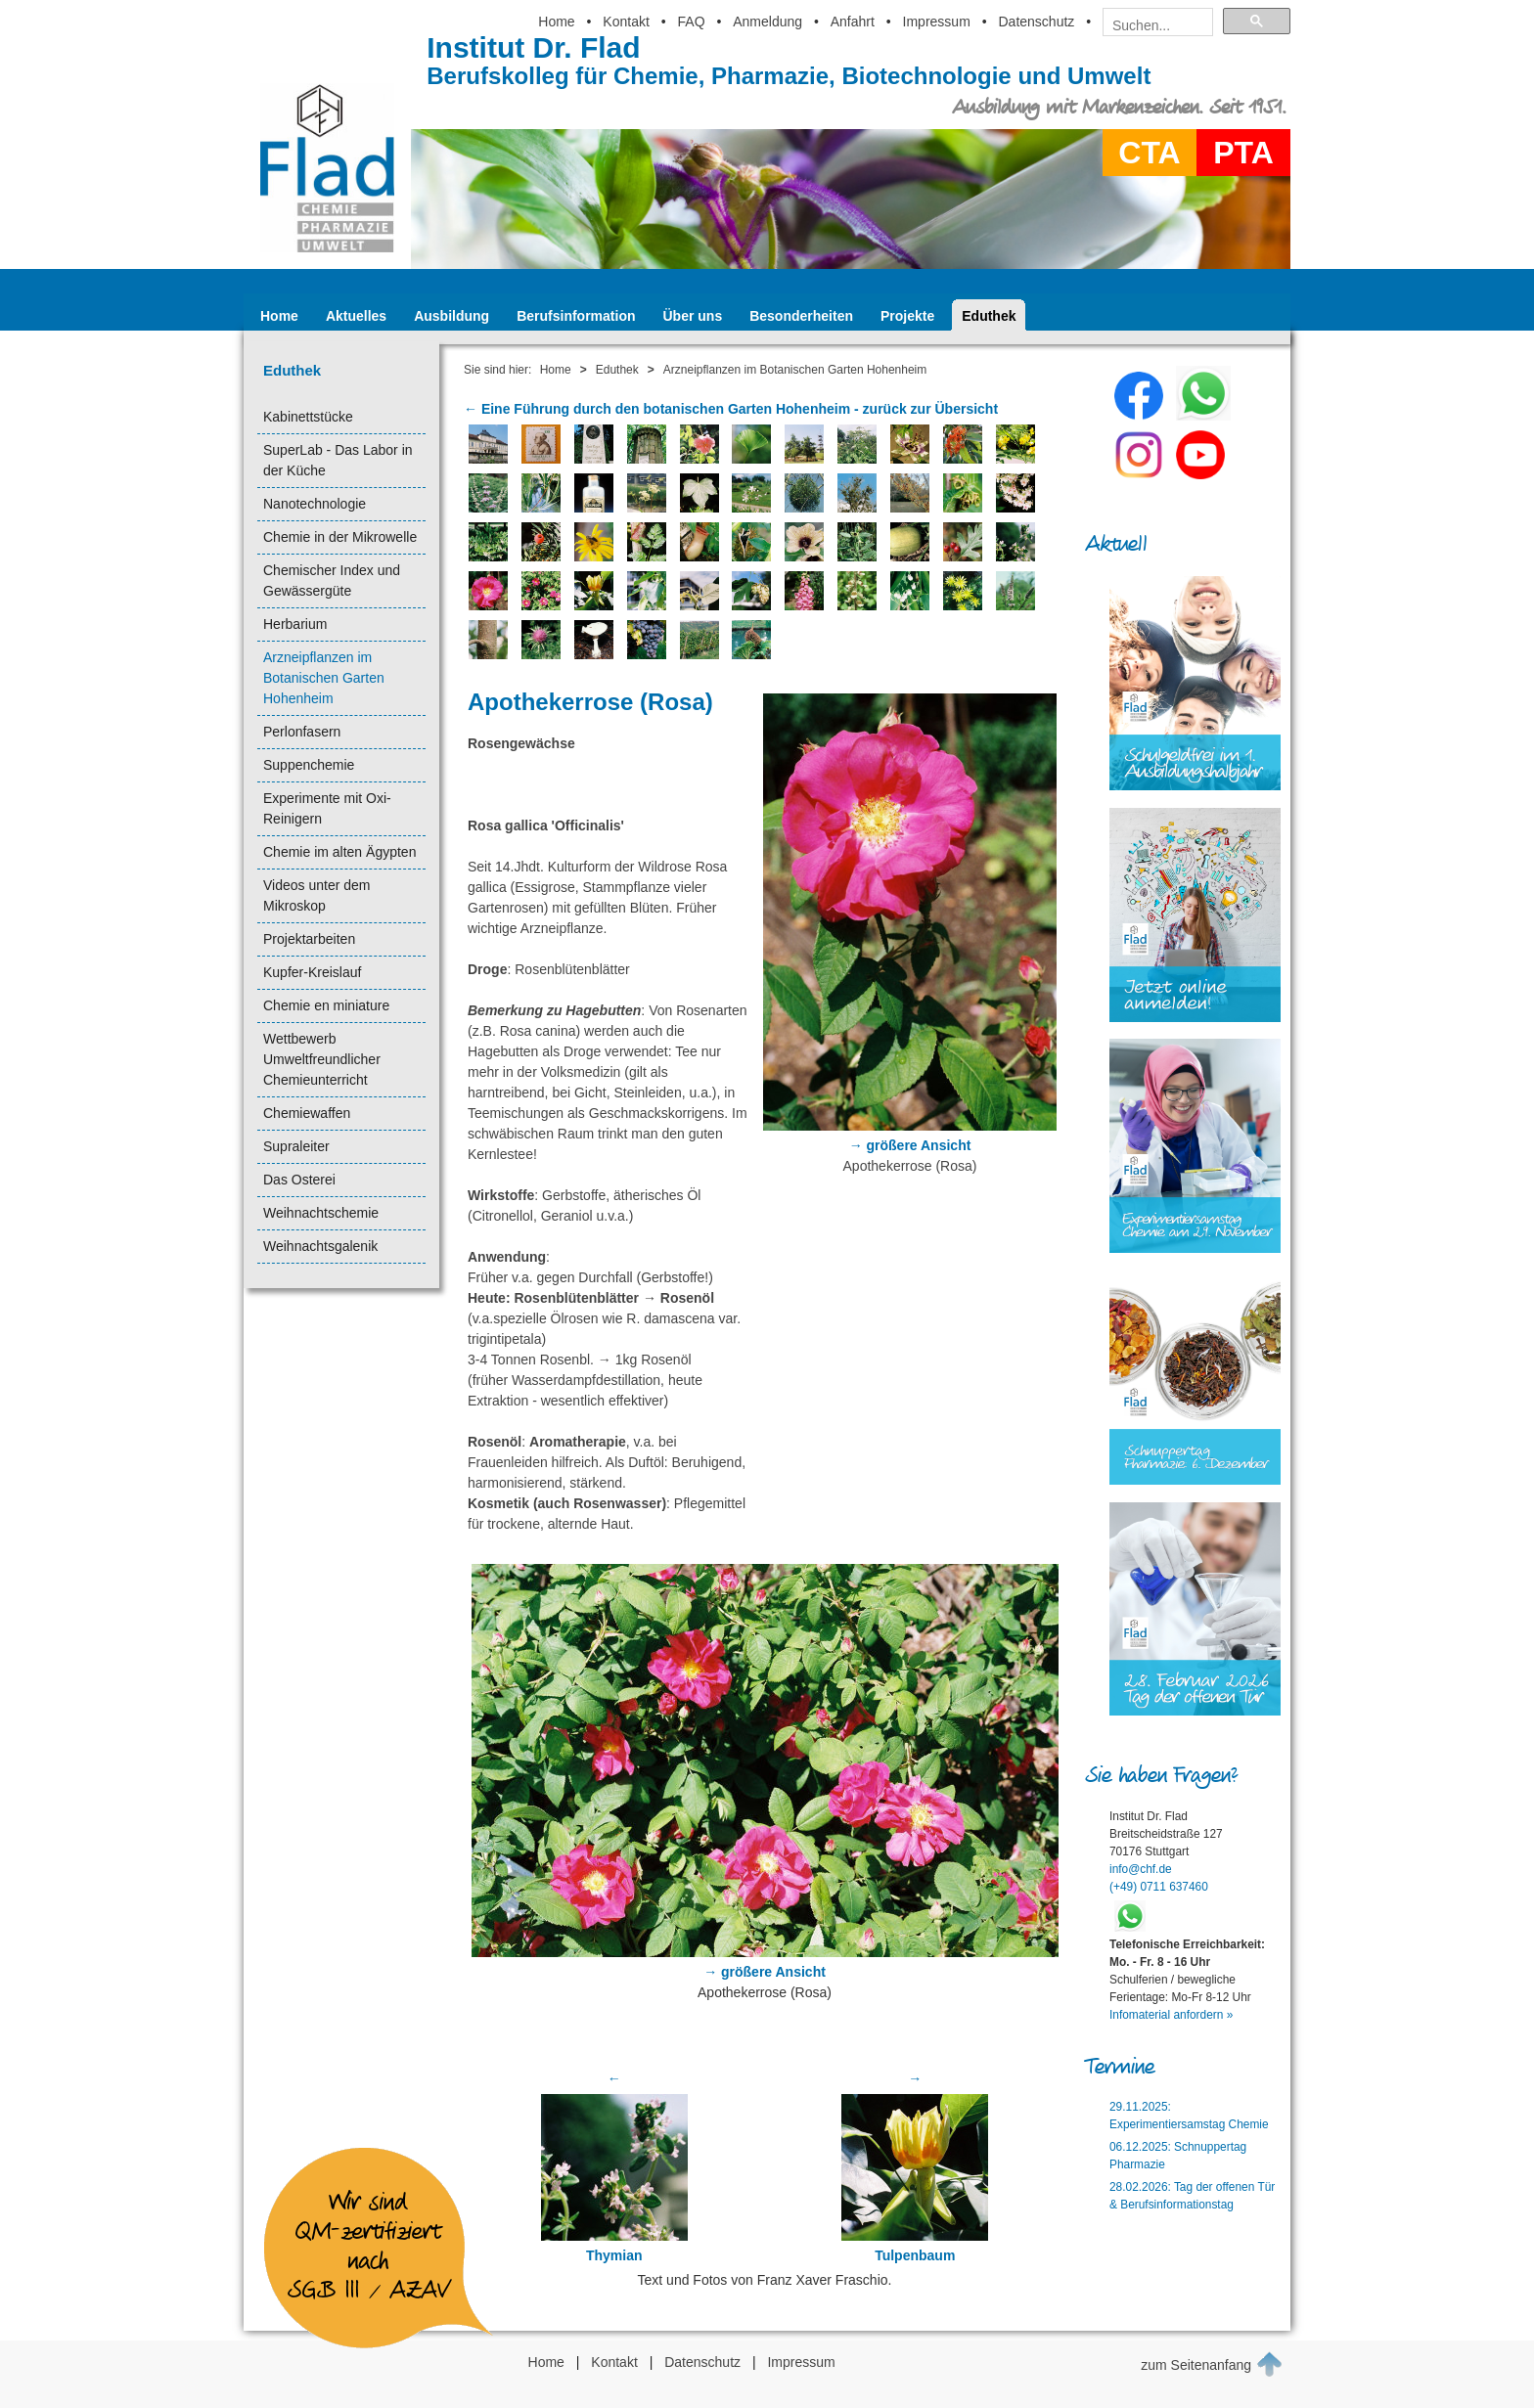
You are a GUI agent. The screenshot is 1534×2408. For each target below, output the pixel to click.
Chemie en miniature (326, 1005)
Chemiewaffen (306, 1113)
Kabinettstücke (308, 416)
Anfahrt (853, 21)
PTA (1243, 152)
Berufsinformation (576, 316)
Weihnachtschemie (321, 1213)
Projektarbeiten (309, 939)
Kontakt (626, 21)
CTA (1149, 152)
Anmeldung (767, 21)
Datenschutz (1036, 21)
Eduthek (988, 316)
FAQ (691, 21)
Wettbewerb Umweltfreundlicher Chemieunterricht (322, 1059)
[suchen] (1152, 25)
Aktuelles (356, 316)
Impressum (936, 21)
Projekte (907, 316)
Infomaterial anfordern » (1171, 2015)
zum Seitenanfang (1212, 2364)
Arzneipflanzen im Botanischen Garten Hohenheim (323, 677)
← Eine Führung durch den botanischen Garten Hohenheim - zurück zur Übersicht (731, 409)
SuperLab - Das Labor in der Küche (338, 460)
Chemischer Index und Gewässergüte (331, 580)
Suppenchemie (308, 765)
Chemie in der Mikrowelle (340, 537)
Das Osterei (299, 1179)
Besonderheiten (801, 316)
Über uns (693, 316)
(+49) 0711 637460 (1158, 1887)
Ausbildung (451, 316)
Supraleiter (296, 1146)
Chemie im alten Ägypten (339, 852)
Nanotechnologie (314, 504)
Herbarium (295, 624)
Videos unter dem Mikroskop (316, 895)
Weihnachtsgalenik (320, 1246)
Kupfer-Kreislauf (312, 972)
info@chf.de (1140, 1869)
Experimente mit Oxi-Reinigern (327, 808)
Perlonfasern (301, 731)
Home (556, 21)
